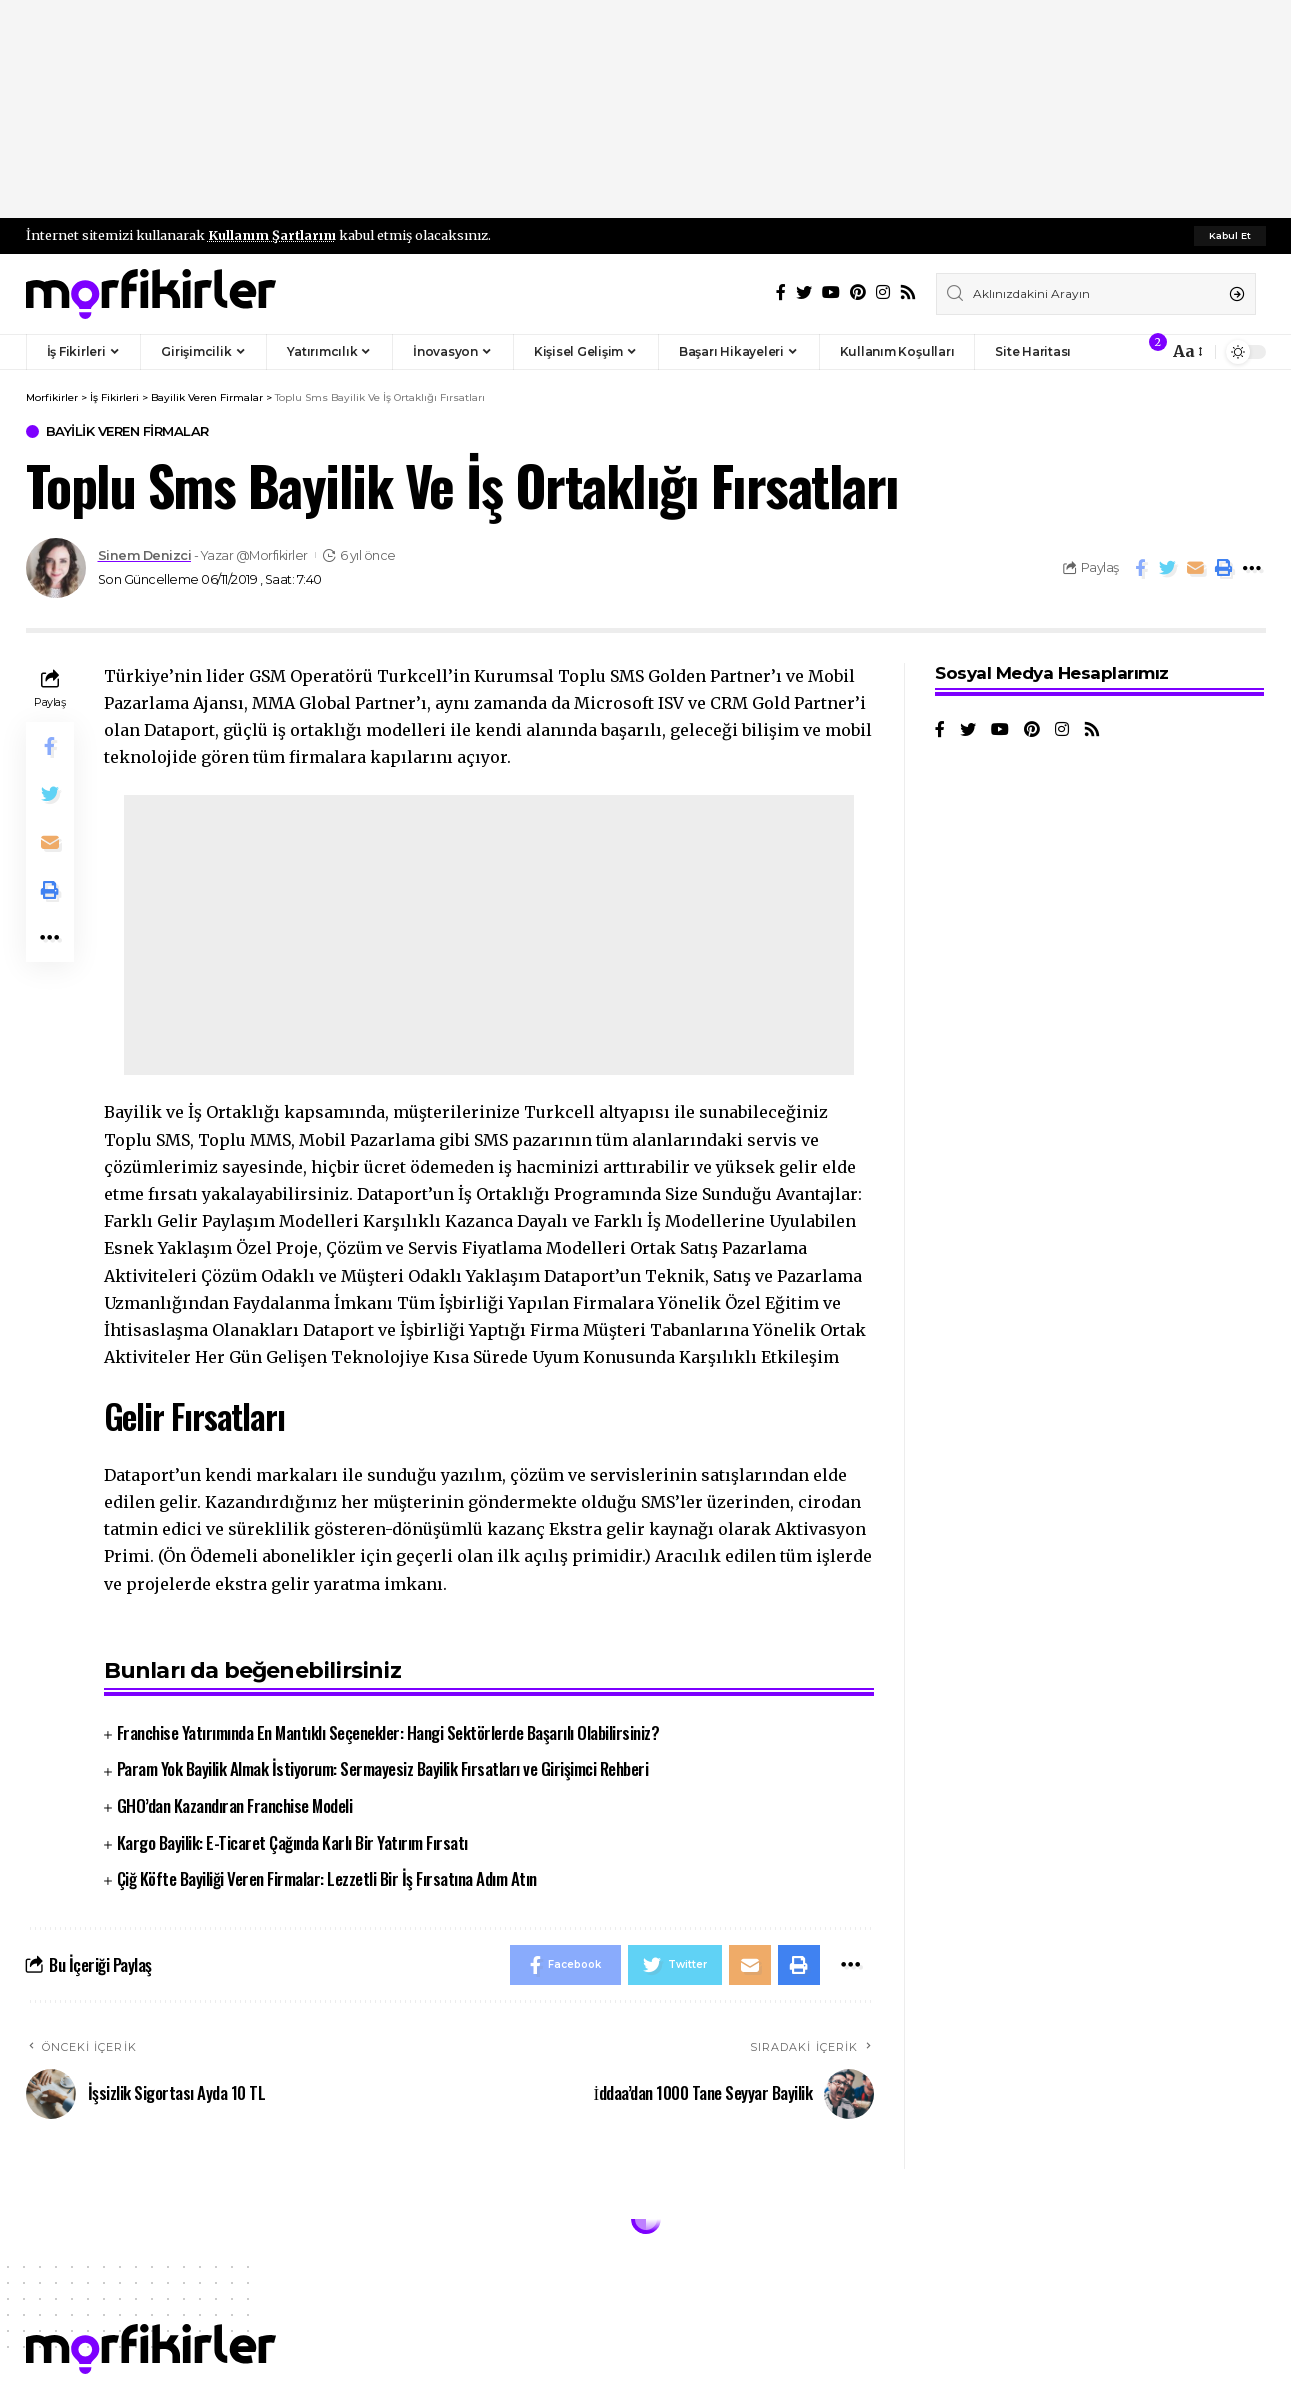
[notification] (1148, 352)
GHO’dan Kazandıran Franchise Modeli (235, 1805)
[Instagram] (883, 292)
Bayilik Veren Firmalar (127, 431)
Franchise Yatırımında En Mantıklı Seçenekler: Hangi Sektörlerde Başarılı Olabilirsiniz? (388, 1732)
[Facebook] (781, 292)
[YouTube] (831, 292)
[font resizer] (1186, 351)
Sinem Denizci (145, 555)
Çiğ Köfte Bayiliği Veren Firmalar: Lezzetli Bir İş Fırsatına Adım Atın (327, 1878)
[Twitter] (804, 292)
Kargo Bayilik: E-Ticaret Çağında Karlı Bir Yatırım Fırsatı (292, 1842)
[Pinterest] (858, 292)
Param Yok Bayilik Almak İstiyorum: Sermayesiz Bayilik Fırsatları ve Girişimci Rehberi (383, 1768)
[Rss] (908, 292)
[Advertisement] (646, 110)
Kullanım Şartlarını (272, 235)
